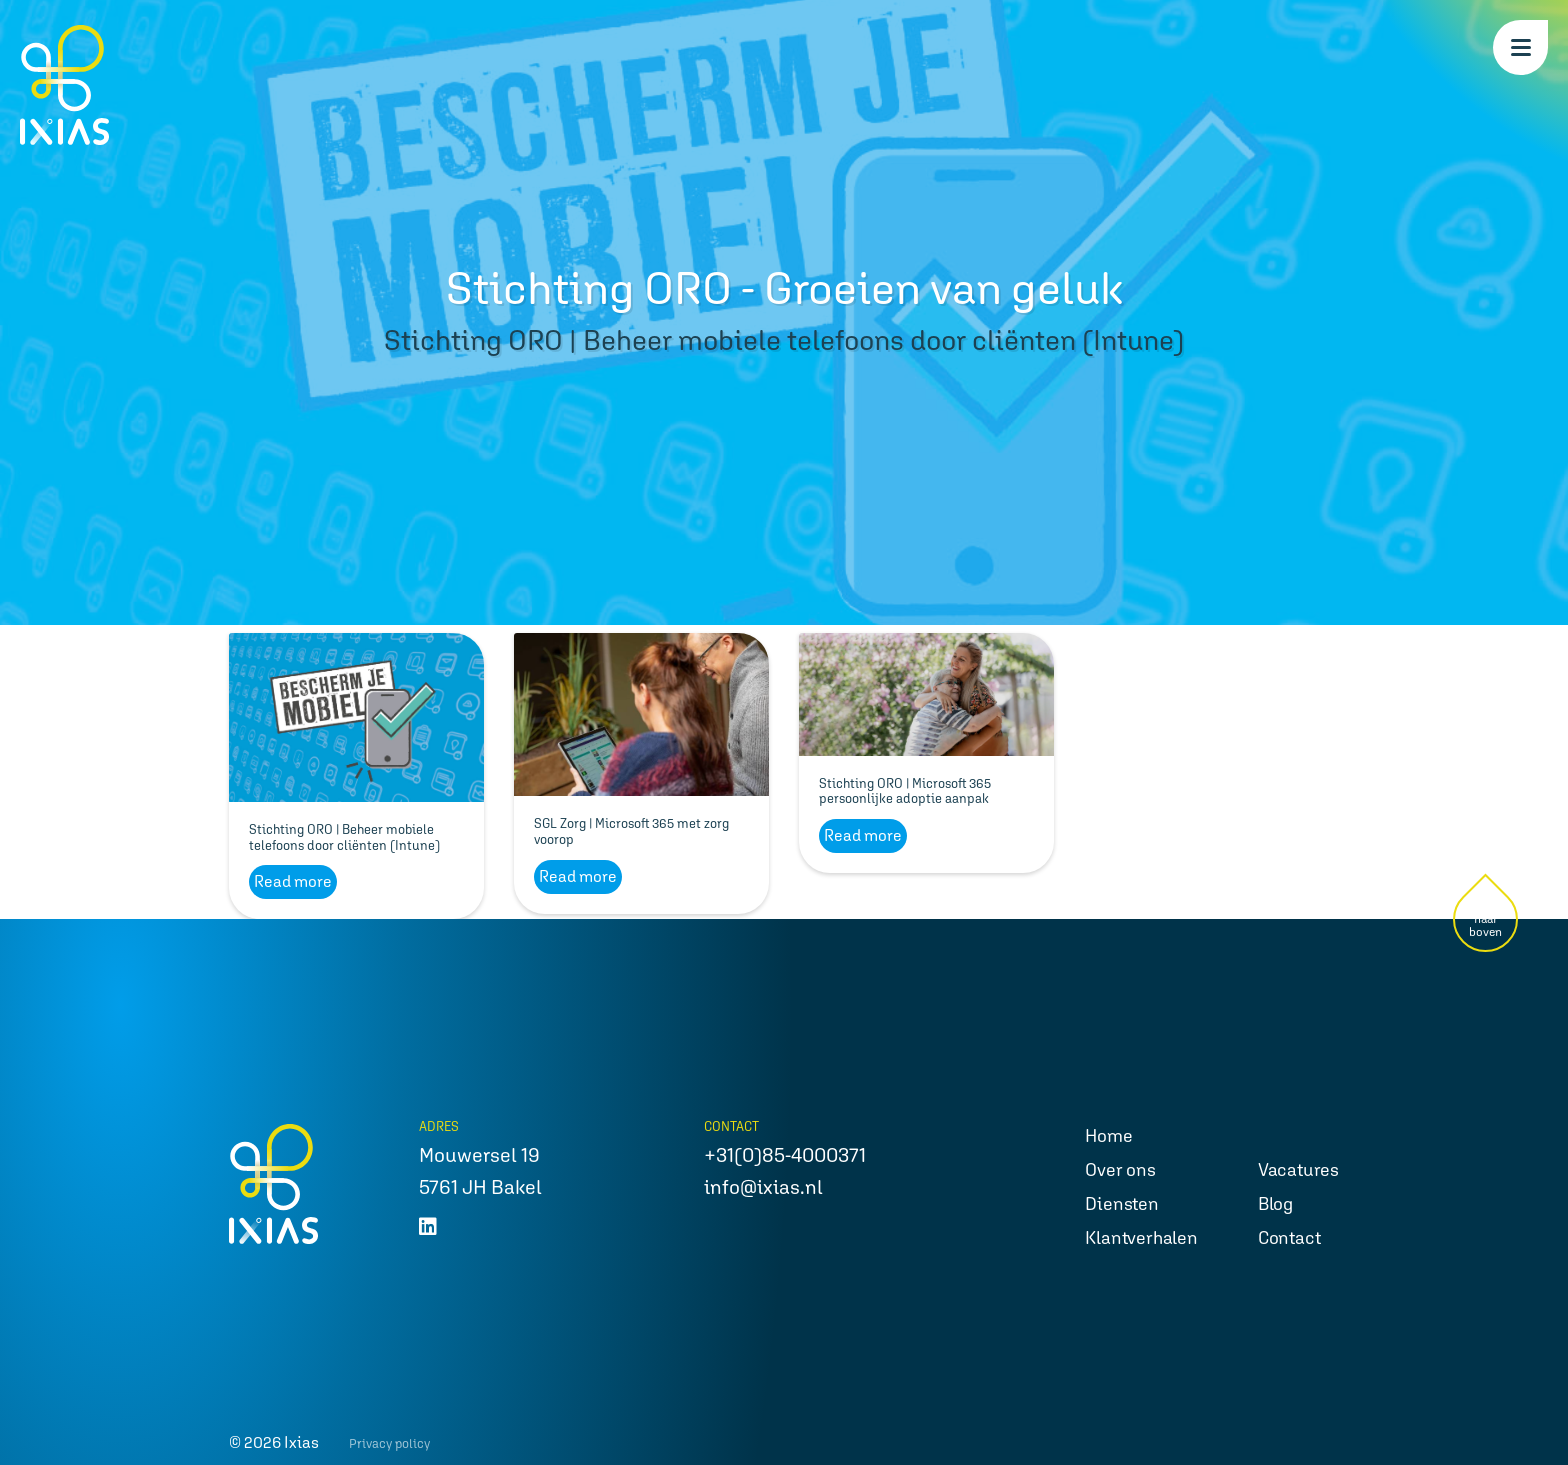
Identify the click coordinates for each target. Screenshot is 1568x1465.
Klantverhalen (1141, 1237)
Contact (1289, 1237)
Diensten (1121, 1203)
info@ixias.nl (763, 1187)
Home (1108, 1135)
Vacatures (1298, 1169)
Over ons (1120, 1169)
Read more (293, 881)
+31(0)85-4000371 (785, 1155)
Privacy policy (389, 1443)
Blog (1275, 1203)
